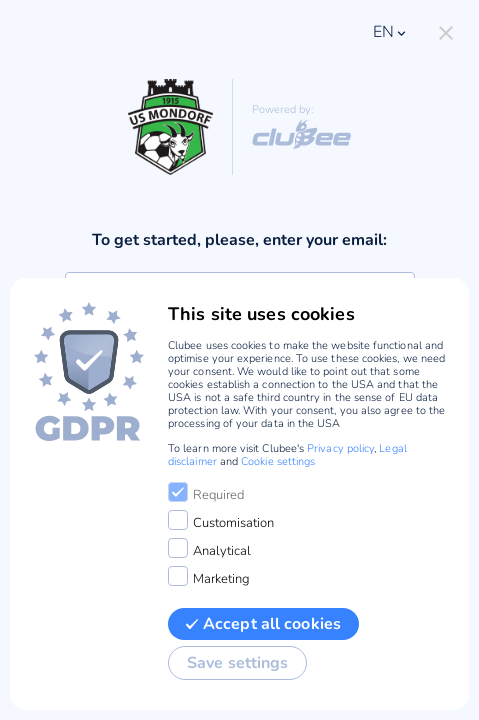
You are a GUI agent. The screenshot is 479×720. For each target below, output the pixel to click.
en (391, 32)
